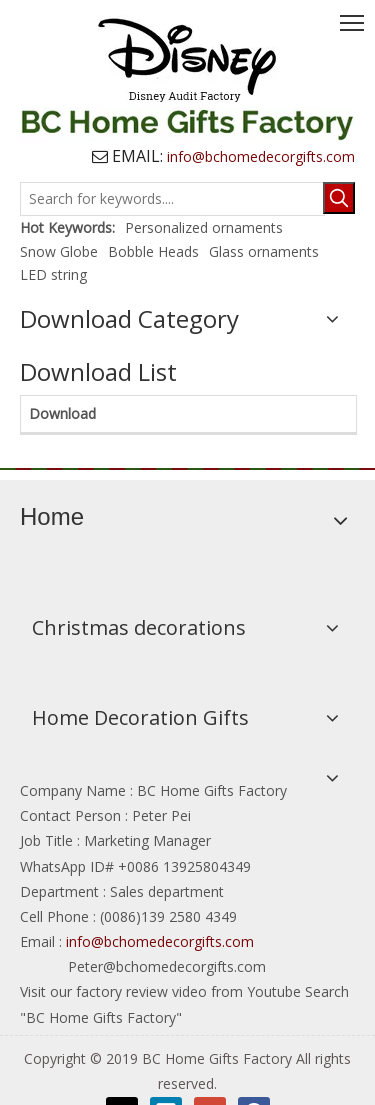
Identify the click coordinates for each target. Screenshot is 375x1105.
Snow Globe (59, 251)
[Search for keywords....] (172, 199)
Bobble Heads (153, 251)
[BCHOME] (187, 468)
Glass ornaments (264, 251)
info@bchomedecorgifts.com (162, 941)
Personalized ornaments (204, 227)
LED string (53, 274)
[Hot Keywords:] (339, 198)
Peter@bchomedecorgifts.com (165, 966)
